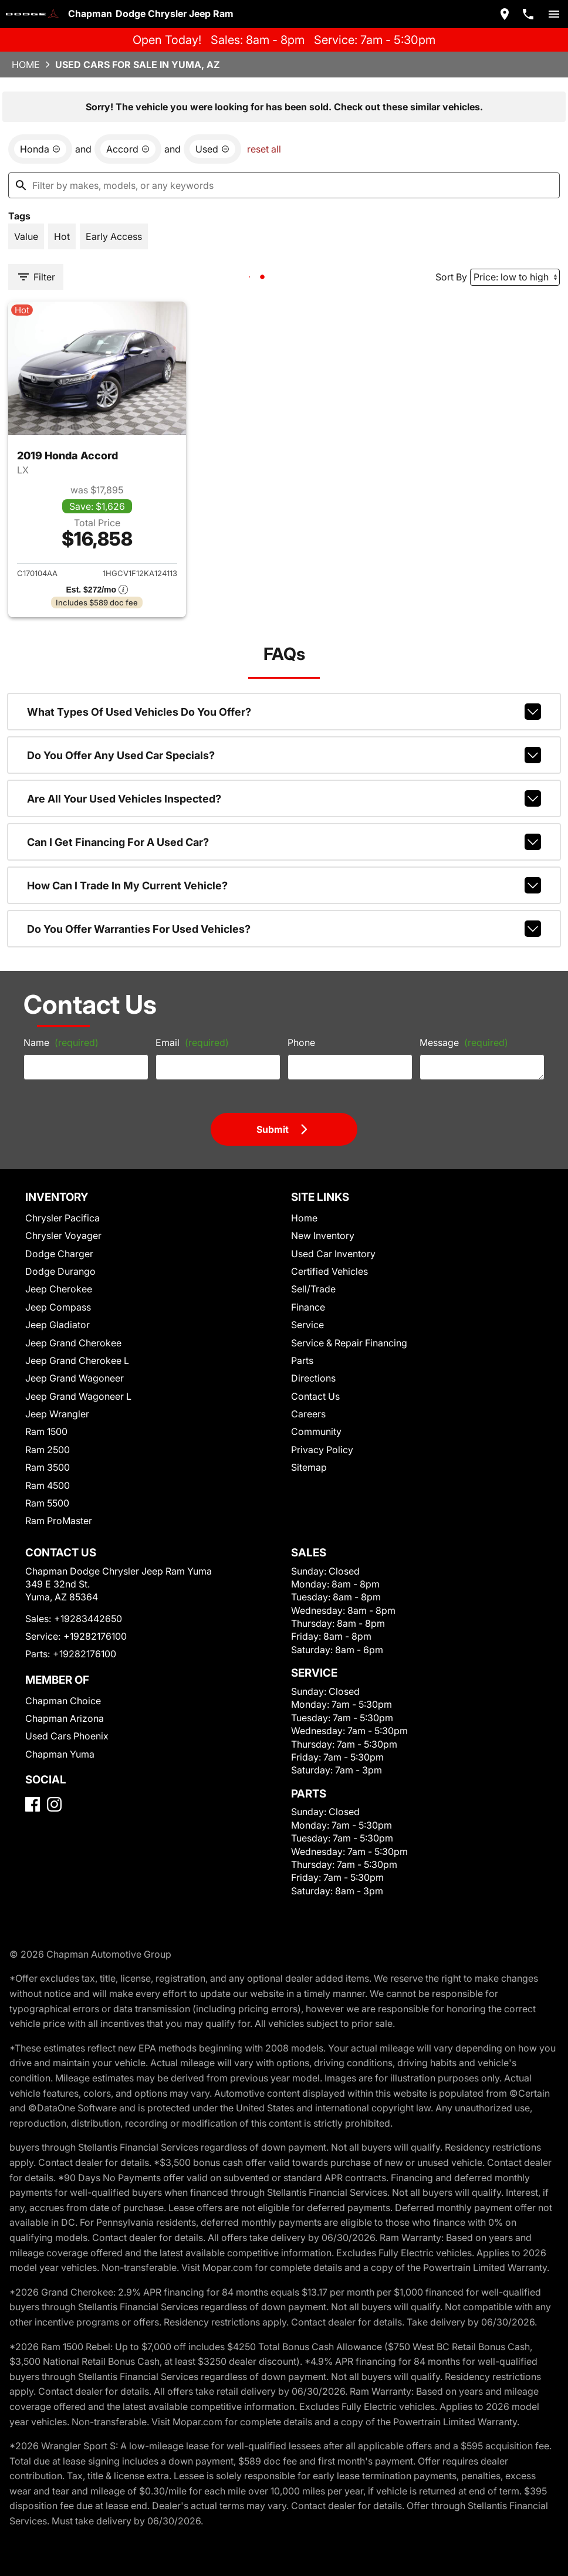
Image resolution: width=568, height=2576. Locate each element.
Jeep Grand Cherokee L (77, 1360)
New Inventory (322, 1235)
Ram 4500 (47, 1485)
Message (464, 1042)
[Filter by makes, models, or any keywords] (284, 185)
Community (316, 1431)
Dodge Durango (60, 1271)
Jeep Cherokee (58, 1289)
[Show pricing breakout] (97, 589)
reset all (264, 149)
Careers (308, 1414)
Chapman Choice (63, 1701)
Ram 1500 (46, 1431)
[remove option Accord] (127, 149)
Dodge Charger (59, 1254)
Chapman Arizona (64, 1718)
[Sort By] (515, 277)
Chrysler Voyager (63, 1235)
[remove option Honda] (40, 149)
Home (26, 64)
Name (61, 1042)
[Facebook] (32, 1804)
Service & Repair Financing (349, 1343)
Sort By (451, 277)
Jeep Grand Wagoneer (74, 1378)
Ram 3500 (47, 1467)
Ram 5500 (47, 1503)
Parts (302, 1360)
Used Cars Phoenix (67, 1736)
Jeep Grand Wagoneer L (78, 1396)
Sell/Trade (313, 1289)
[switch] (554, 14)
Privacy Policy (322, 1449)
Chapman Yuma (59, 1754)
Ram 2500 (47, 1449)
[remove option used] (212, 149)
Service (307, 1325)
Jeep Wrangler (57, 1414)
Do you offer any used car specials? (284, 755)
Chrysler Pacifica (62, 1218)
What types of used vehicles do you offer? (284, 711)
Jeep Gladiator (57, 1325)
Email (192, 1042)
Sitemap (309, 1467)
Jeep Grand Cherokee (73, 1343)
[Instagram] (54, 1804)
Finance (308, 1307)
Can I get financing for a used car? (284, 842)
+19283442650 (88, 1618)
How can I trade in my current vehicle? (284, 885)
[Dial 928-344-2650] (528, 14)
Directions (313, 1378)
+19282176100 (95, 1636)
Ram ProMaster (58, 1520)
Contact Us (315, 1396)
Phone (301, 1042)
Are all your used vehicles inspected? (284, 798)
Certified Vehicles (329, 1271)
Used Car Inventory (333, 1254)
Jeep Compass (58, 1307)
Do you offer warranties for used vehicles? (284, 928)
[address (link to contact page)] (504, 14)
